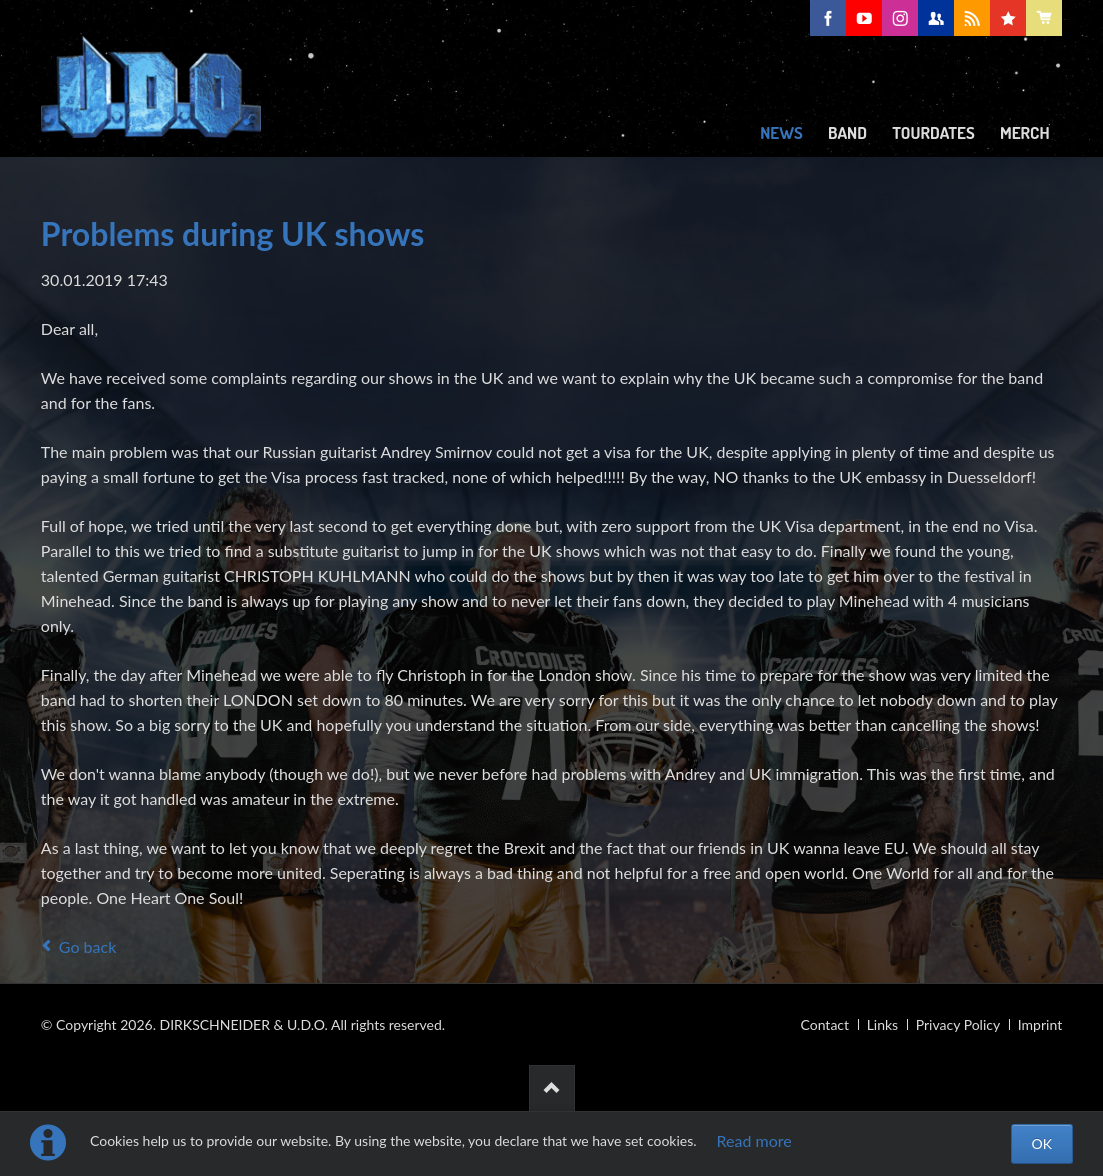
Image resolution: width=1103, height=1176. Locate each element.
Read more (754, 1140)
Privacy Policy (958, 1024)
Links (883, 1024)
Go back (87, 946)
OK (1042, 1143)
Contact (825, 1024)
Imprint (1040, 1024)
